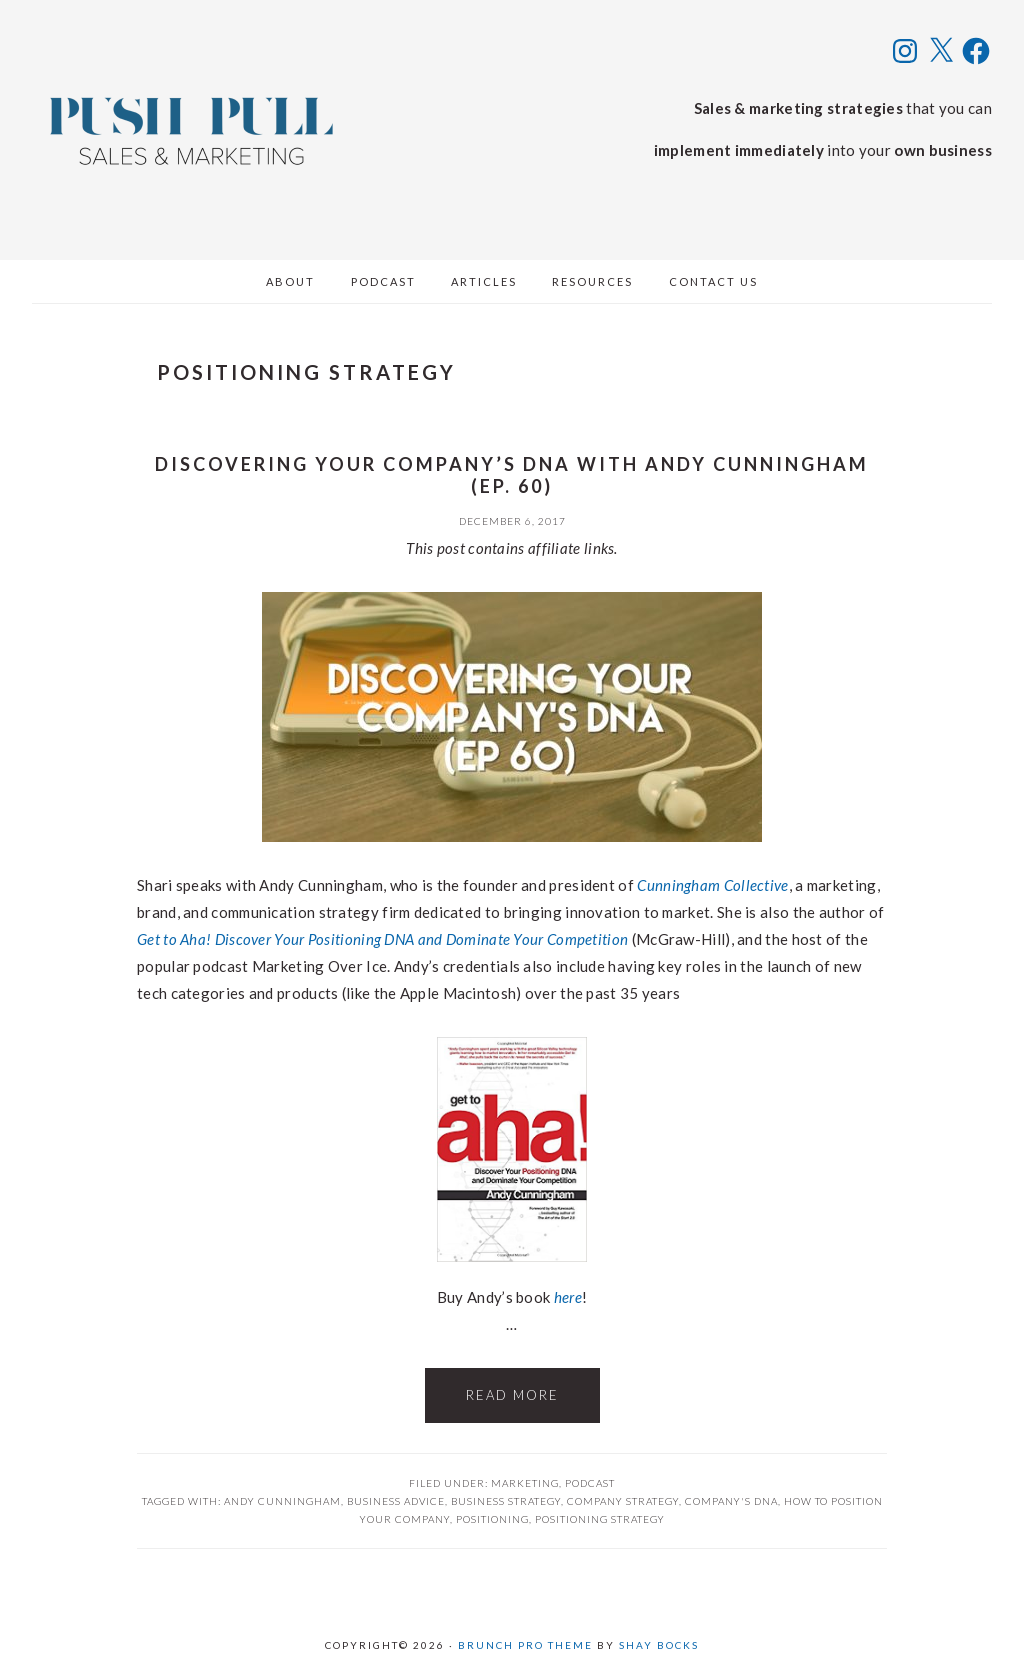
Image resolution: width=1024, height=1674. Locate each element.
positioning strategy (600, 1519)
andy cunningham (282, 1501)
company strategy (623, 1501)
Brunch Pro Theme (525, 1645)
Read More (512, 1395)
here (568, 1297)
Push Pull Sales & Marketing (192, 130)
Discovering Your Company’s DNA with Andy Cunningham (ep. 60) (512, 475)
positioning (492, 1519)
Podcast (590, 1483)
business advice (396, 1501)
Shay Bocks (659, 1645)
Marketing (525, 1483)
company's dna (731, 1501)
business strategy (506, 1501)
